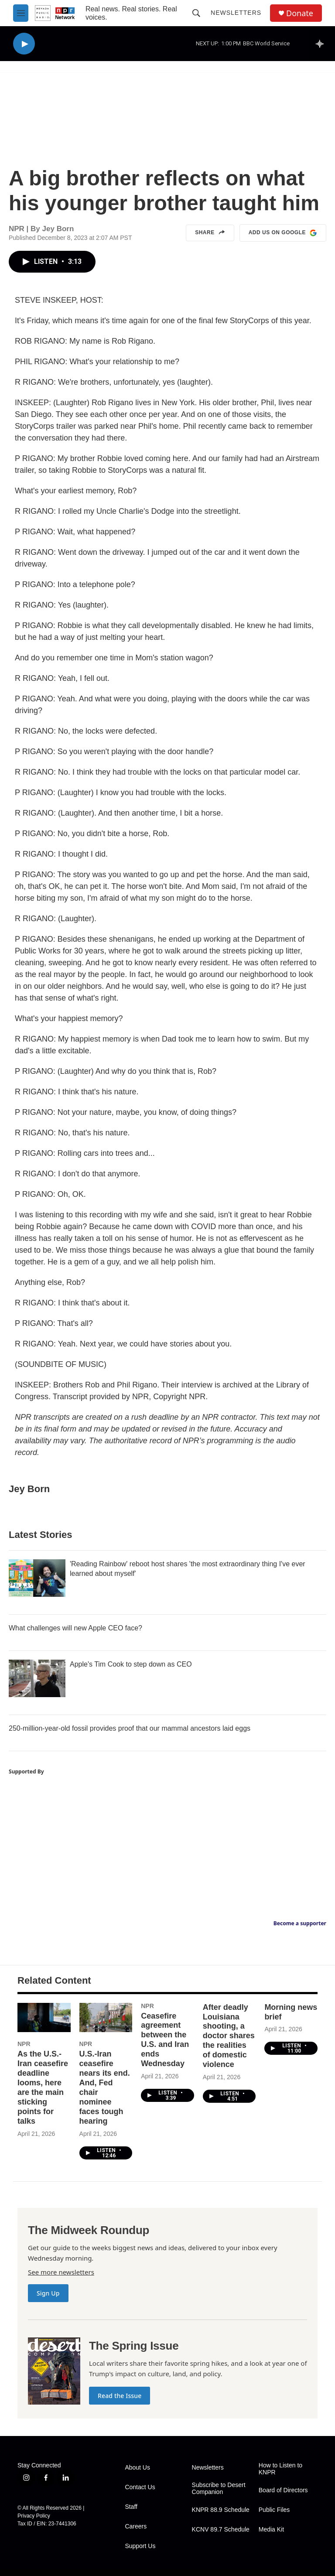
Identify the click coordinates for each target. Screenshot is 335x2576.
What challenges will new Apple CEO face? (75, 1628)
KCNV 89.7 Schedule (221, 2529)
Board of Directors (283, 2490)
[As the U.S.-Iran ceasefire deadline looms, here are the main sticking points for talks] (44, 2018)
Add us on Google (283, 233)
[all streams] (322, 43)
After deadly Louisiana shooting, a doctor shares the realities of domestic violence (229, 2036)
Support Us (140, 2546)
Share (210, 232)
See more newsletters (61, 2272)
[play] (24, 44)
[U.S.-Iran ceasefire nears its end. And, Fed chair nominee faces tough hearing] (106, 2018)
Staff (131, 2507)
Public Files (274, 2510)
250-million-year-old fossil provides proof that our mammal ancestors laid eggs (129, 1728)
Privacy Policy (33, 2516)
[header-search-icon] (196, 13)
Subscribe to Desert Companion (219, 2488)
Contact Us (140, 2487)
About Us (137, 2467)
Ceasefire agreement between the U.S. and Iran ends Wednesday (165, 2040)
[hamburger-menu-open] (20, 13)
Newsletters (236, 12)
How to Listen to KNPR (280, 2469)
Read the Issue (119, 2396)
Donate (299, 13)
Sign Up (48, 2293)
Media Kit (271, 2529)
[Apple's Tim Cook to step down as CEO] (37, 1678)
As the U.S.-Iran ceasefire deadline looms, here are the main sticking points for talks (42, 2087)
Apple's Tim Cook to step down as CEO (131, 1664)
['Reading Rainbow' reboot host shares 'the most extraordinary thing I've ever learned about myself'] (37, 1578)
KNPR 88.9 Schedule (221, 2510)
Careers (136, 2526)
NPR (24, 2043)
